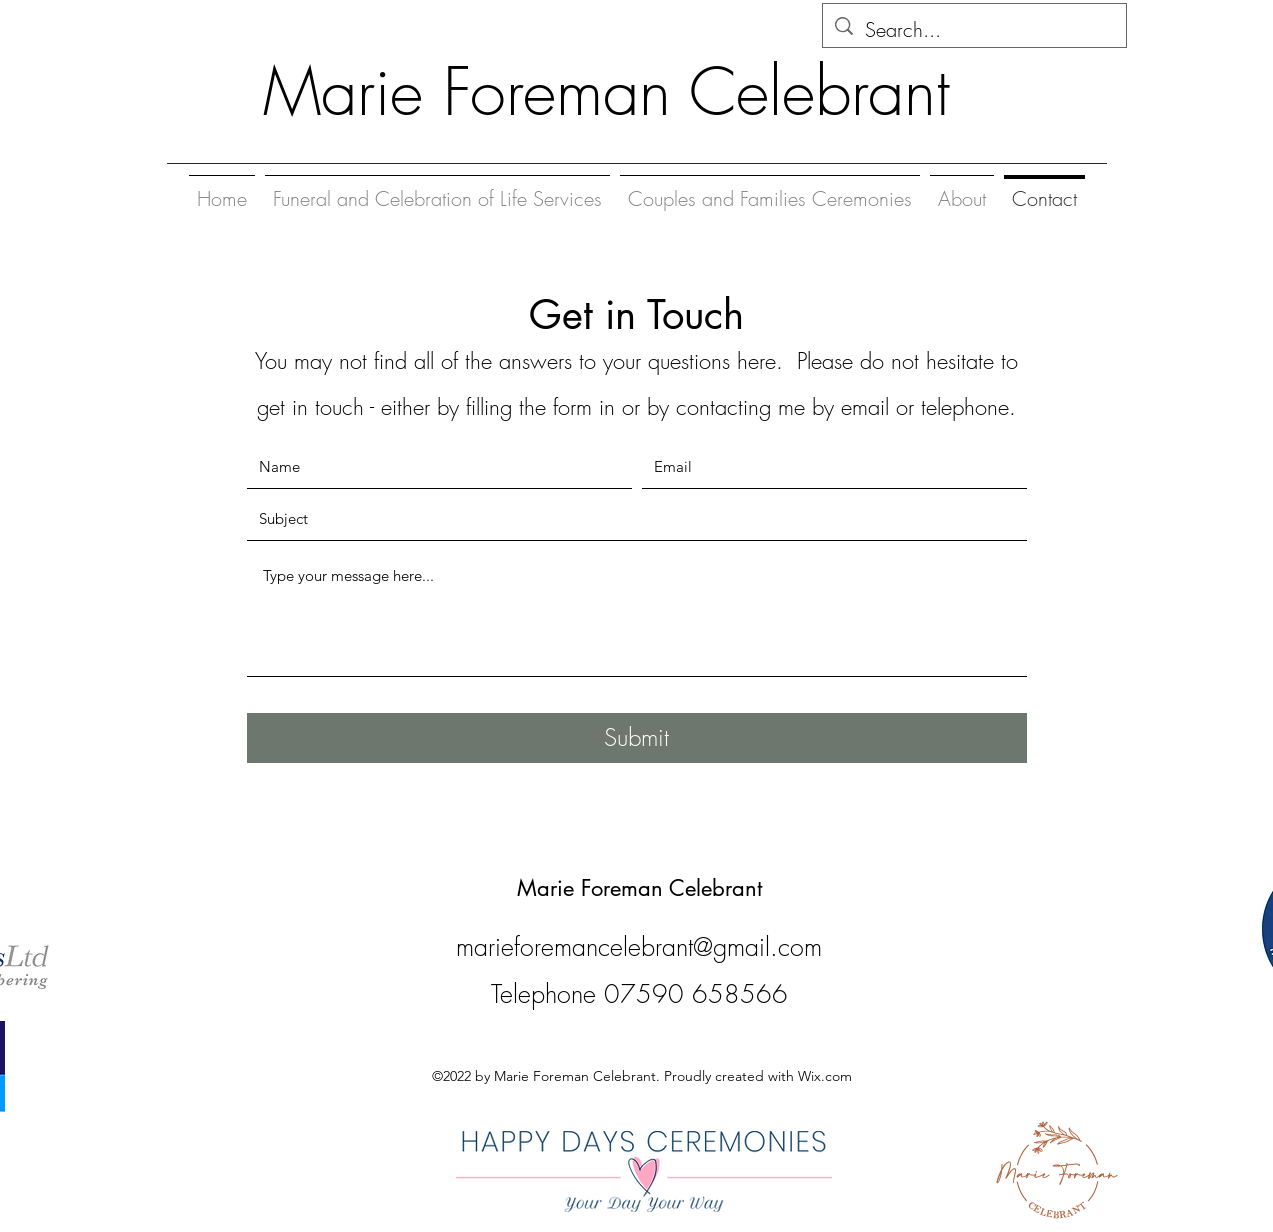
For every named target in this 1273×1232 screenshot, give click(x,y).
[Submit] (637, 738)
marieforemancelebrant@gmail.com (639, 947)
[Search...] (974, 29)
